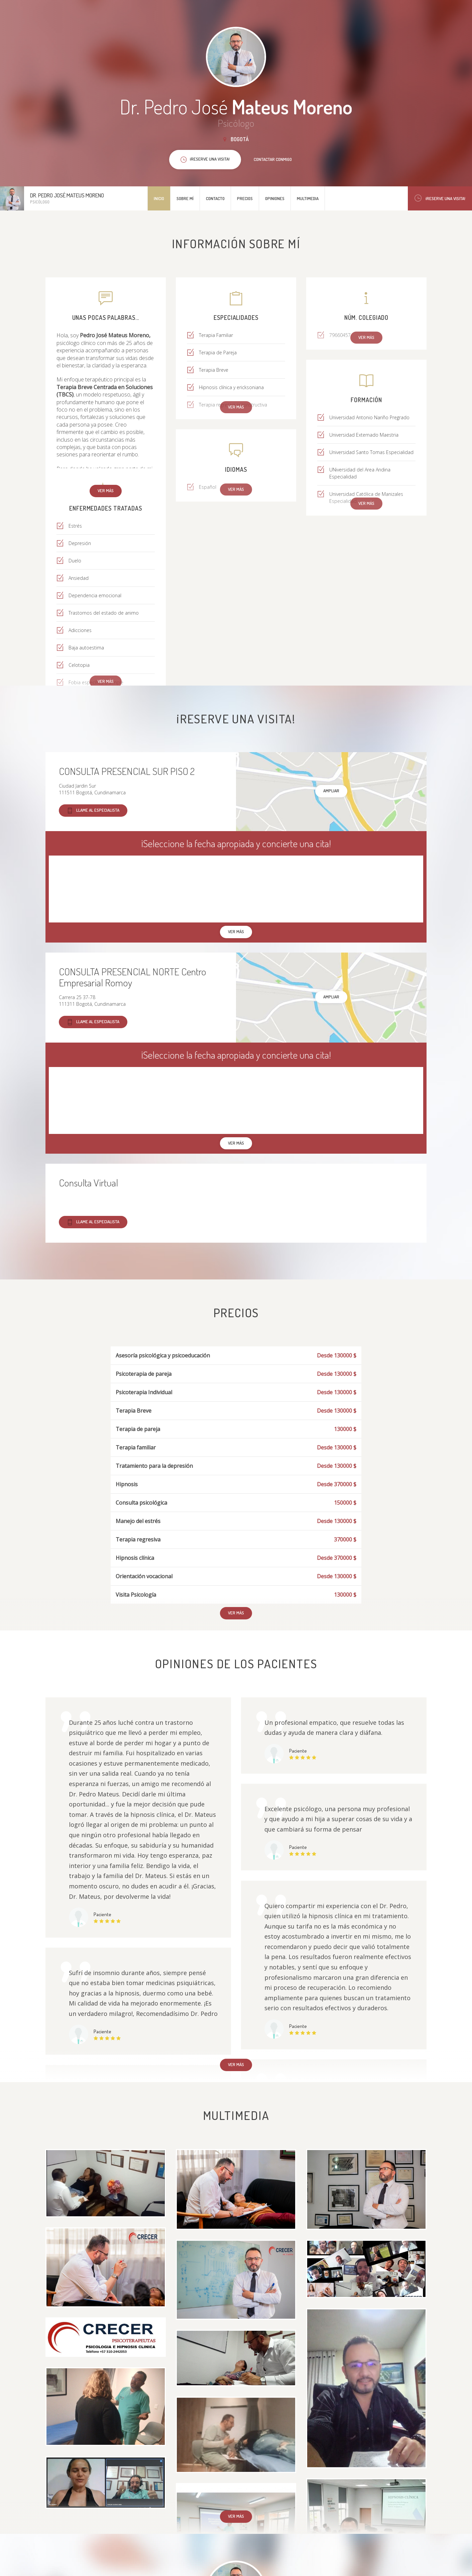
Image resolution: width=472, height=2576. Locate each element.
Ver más (106, 490)
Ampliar (331, 790)
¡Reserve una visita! (440, 198)
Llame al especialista (93, 810)
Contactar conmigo (273, 159)
